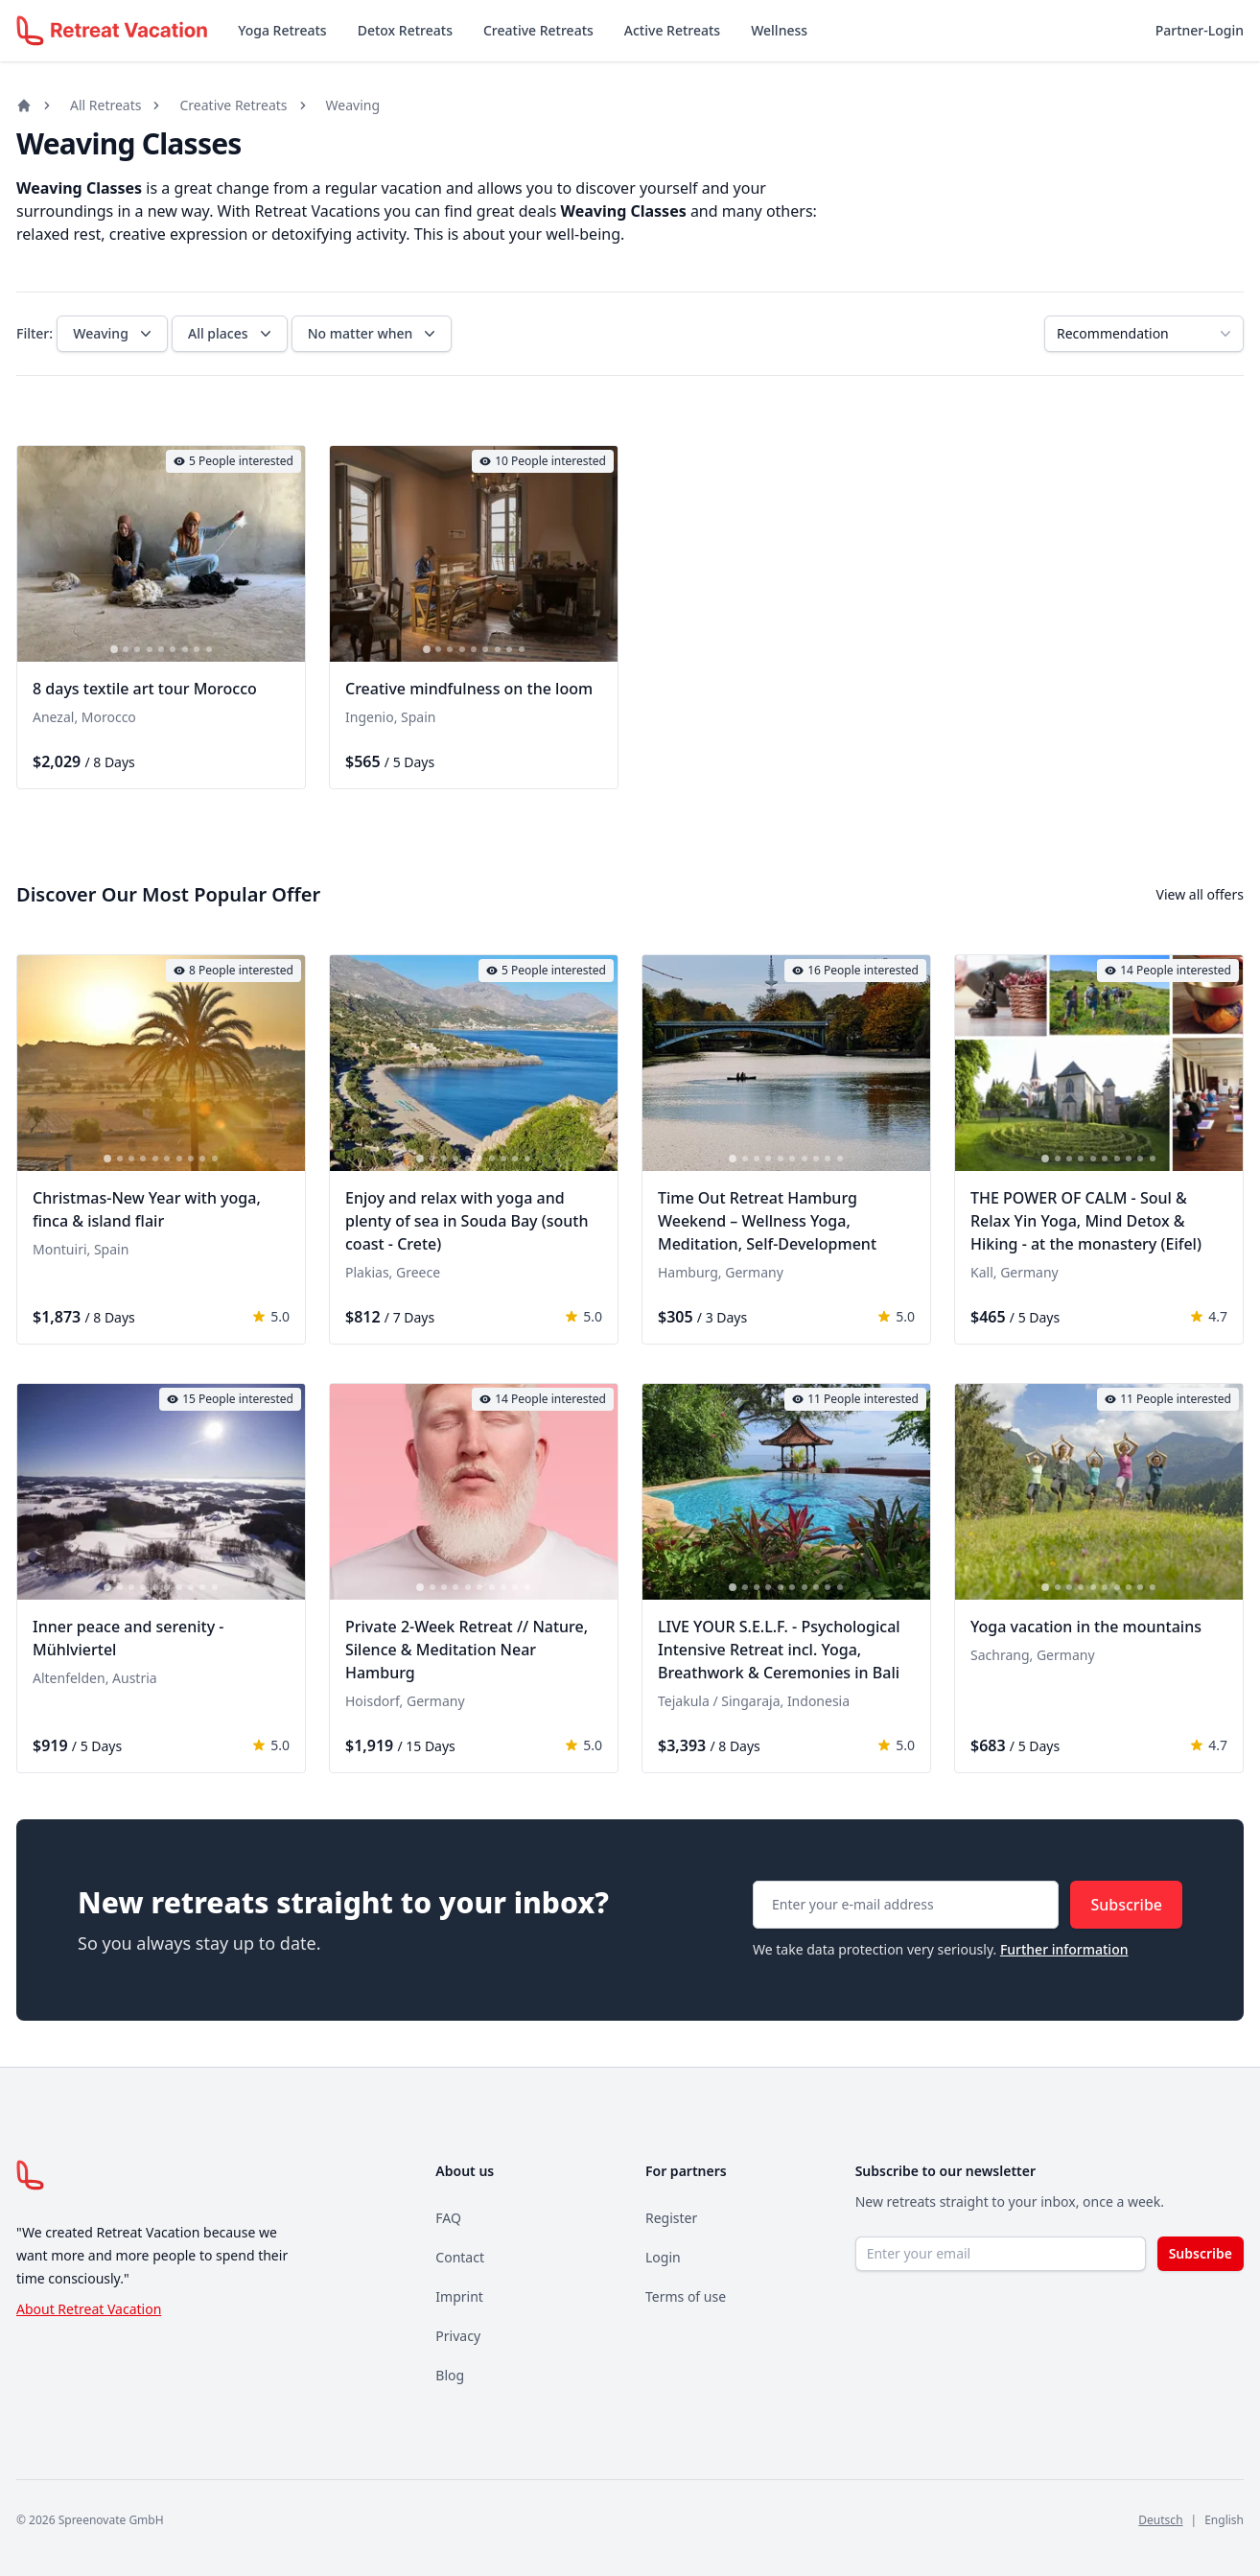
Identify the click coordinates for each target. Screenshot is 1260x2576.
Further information (1064, 1949)
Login (663, 2257)
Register (671, 2218)
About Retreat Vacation (88, 2309)
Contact (459, 2257)
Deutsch (1160, 2520)
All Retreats (105, 105)
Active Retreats (672, 30)
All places (231, 333)
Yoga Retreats (282, 30)
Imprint (459, 2296)
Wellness (779, 30)
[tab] (114, 649)
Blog (449, 2375)
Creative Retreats (538, 30)
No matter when (374, 333)
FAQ (448, 2218)
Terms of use (685, 2296)
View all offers (1200, 894)
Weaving (353, 105)
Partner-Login (1199, 30)
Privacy (457, 2336)
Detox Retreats (405, 30)
